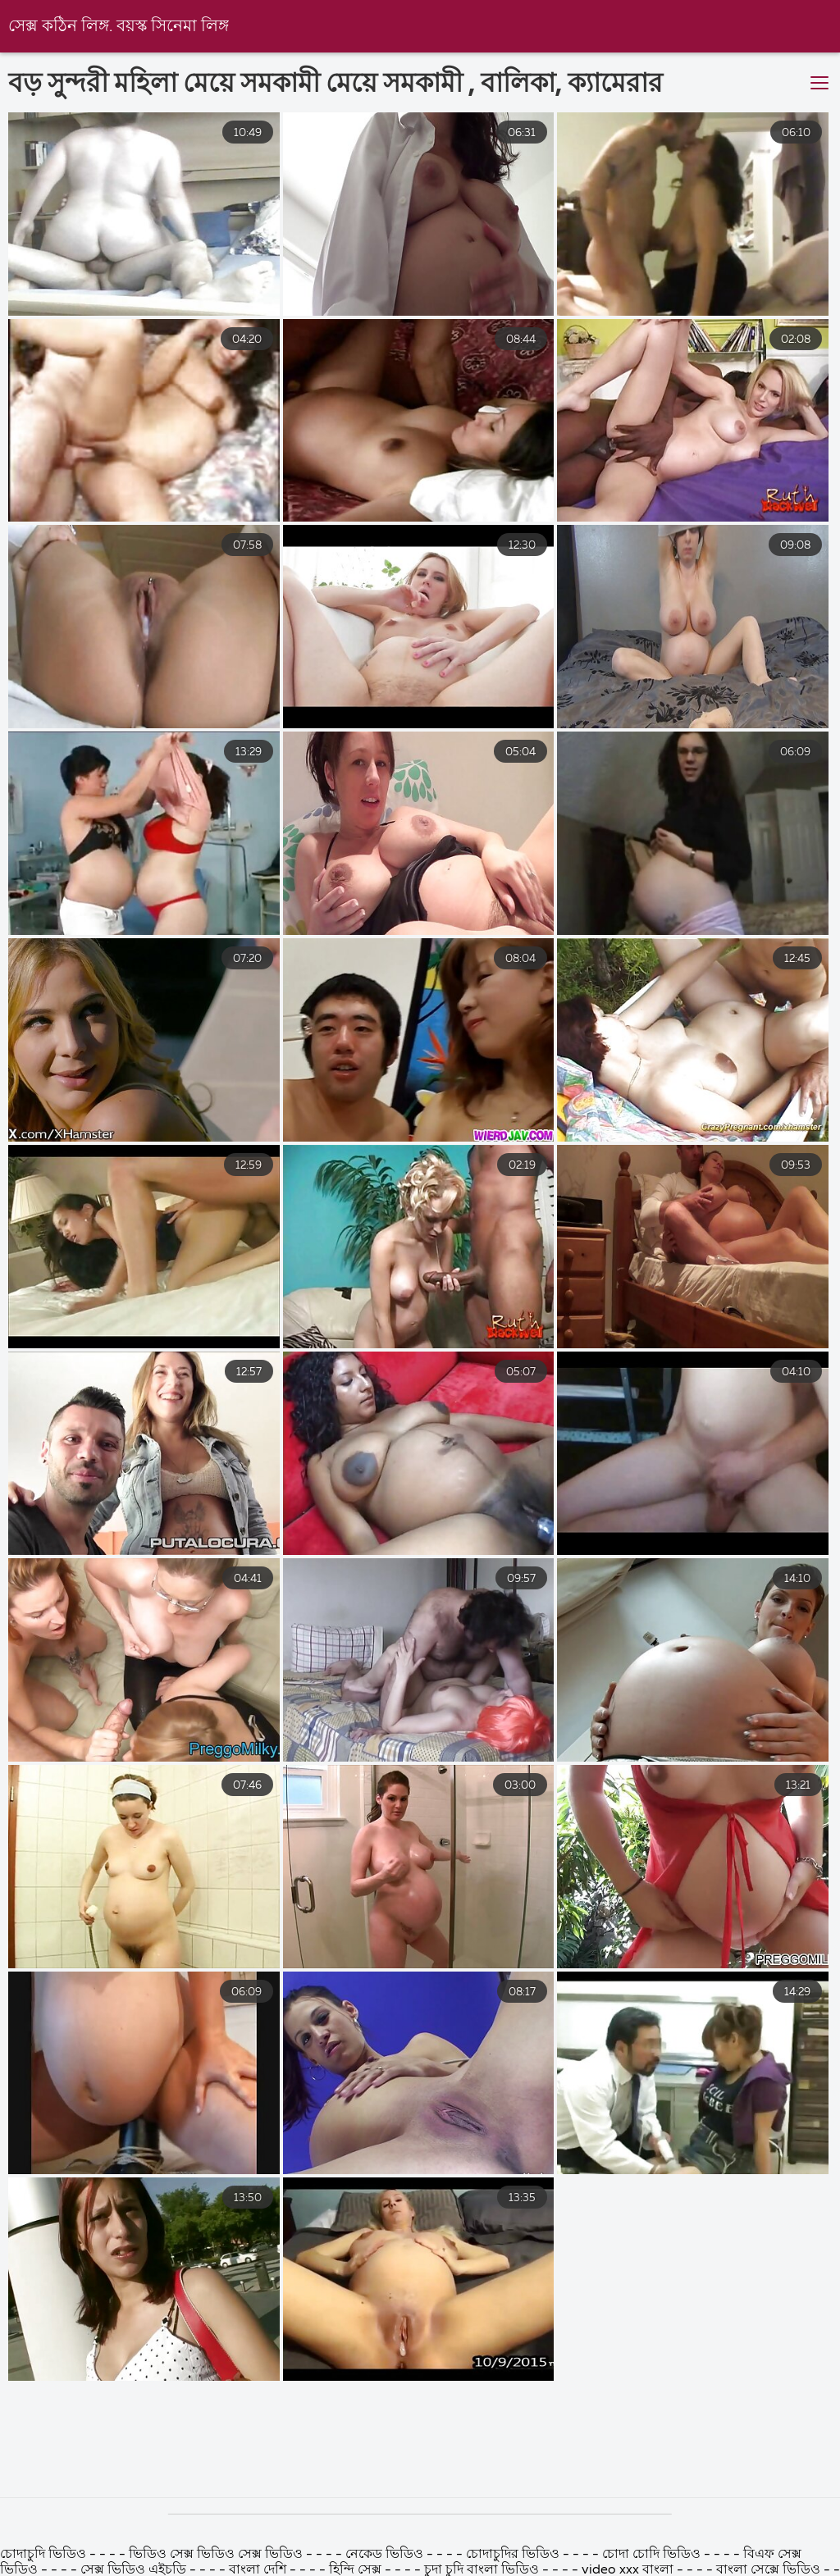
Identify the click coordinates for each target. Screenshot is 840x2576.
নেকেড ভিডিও (386, 2554)
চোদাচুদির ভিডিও (514, 2554)
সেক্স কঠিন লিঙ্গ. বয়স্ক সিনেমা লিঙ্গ (118, 26)
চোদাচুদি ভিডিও (44, 2554)
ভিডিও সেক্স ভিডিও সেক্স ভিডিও (217, 2554)
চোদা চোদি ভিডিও (653, 2554)
